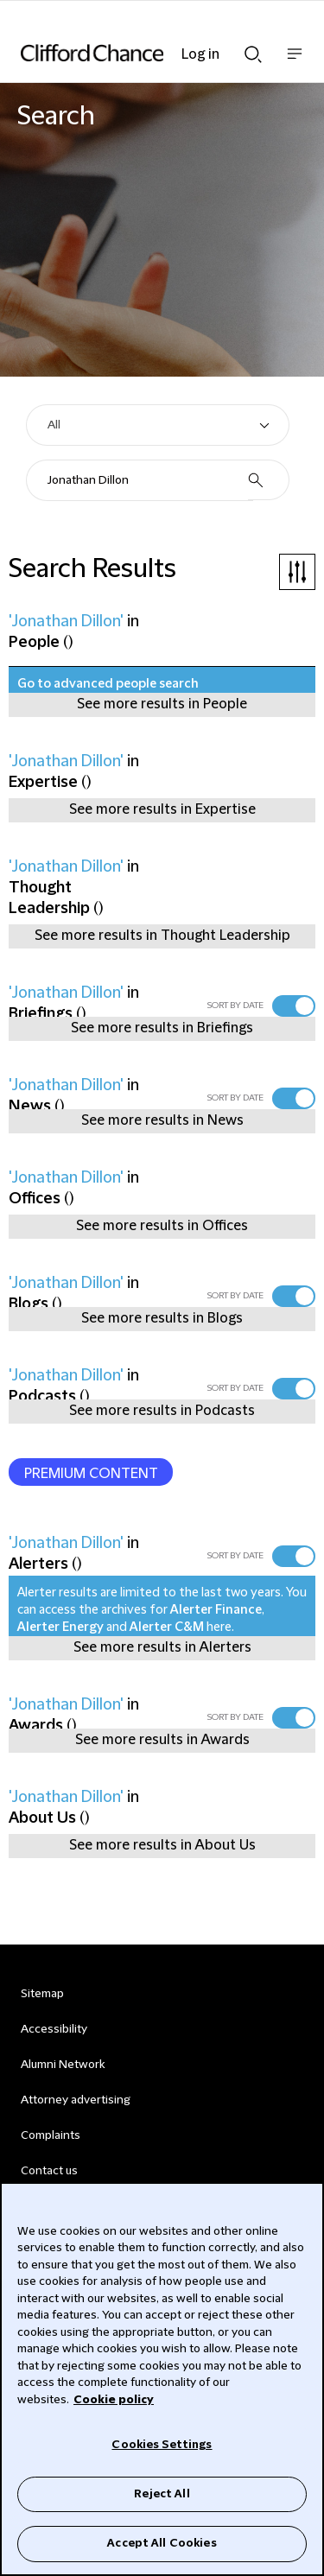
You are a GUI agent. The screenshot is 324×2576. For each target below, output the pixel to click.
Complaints (50, 2135)
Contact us (49, 2171)
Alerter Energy (60, 1627)
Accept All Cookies (161, 2543)
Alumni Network (63, 2065)
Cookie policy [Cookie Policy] (113, 2400)
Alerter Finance (216, 1610)
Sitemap (42, 1994)
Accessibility (54, 2029)
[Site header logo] (136, 52)
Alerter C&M (167, 1627)
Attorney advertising (75, 2100)
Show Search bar (253, 54)
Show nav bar (294, 62)
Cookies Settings (161, 2445)
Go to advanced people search (108, 684)
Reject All (161, 2494)
